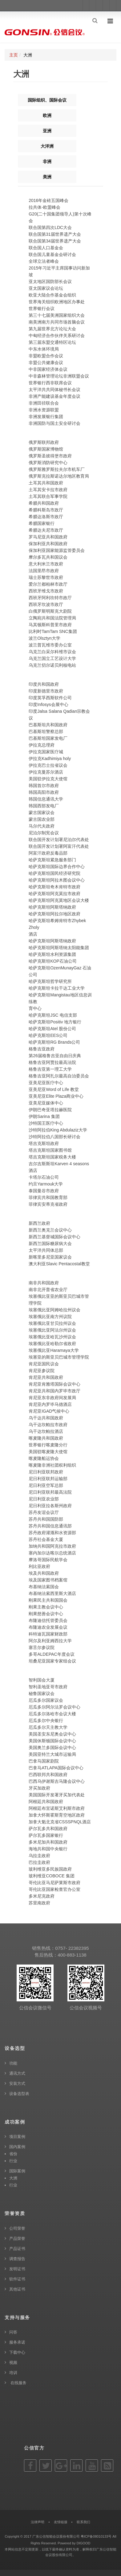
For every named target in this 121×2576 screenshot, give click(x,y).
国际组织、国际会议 (47, 100)
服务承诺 (17, 2342)
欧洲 (47, 115)
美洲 (47, 176)
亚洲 (47, 130)
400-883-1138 (72, 1954)
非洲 (47, 161)
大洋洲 (47, 146)
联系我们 (83, 2522)
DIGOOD (84, 2543)
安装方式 (17, 2083)
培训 (13, 2372)
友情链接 (60, 2522)
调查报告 (17, 2258)
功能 (13, 2063)
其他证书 (17, 2289)
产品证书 (17, 2248)
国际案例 (17, 2171)
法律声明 (37, 2522)
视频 (13, 2362)
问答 (13, 2332)
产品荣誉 (17, 2238)
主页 (13, 54)
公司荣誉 (17, 2228)
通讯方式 (17, 2073)
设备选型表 (19, 2093)
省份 (13, 2153)
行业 (13, 2161)
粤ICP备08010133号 (96, 2536)
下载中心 (17, 2352)
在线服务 (17, 2382)
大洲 (13, 2178)
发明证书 (17, 2269)
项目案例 (17, 2136)
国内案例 (17, 2146)
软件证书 (17, 2279)
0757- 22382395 (72, 1948)
